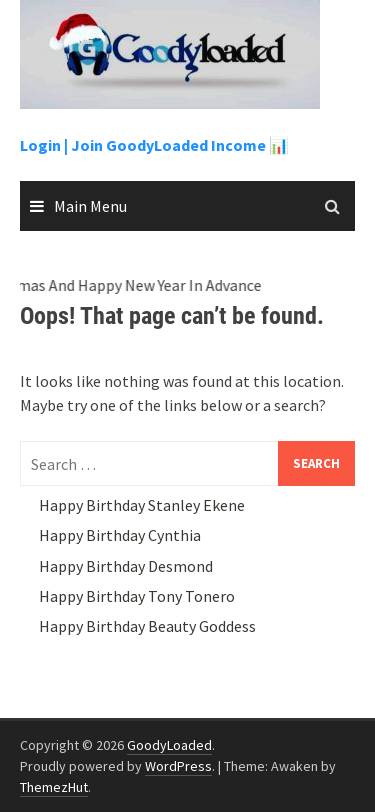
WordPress (178, 766)
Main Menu (90, 206)
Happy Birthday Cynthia (120, 535)
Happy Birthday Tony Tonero (137, 596)
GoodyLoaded (169, 745)
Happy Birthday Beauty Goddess (147, 626)
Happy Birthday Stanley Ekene (142, 505)
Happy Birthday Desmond (126, 566)
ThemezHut (54, 787)
